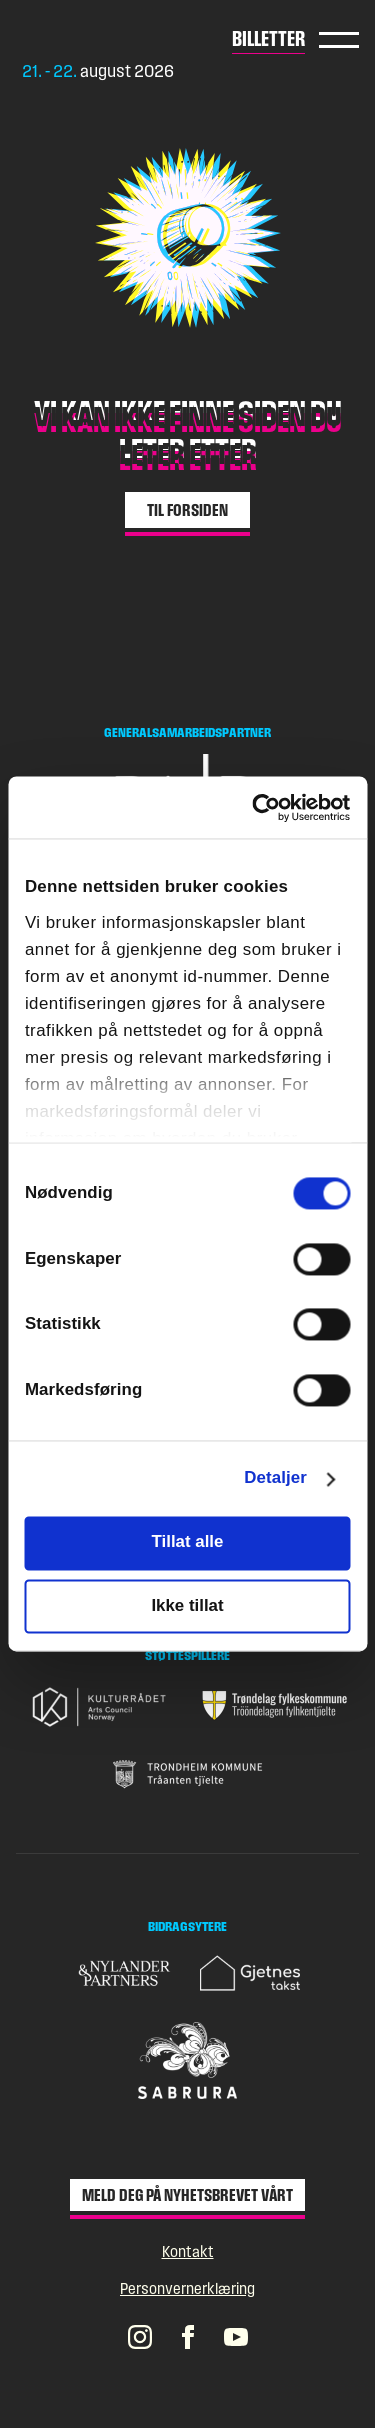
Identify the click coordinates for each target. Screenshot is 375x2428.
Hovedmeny (339, 40)
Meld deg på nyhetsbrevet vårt (187, 2195)
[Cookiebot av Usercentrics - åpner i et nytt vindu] (266, 807)
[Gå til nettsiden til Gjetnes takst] (250, 1973)
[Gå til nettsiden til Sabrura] (188, 2060)
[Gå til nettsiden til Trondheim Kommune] (188, 1774)
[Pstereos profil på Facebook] (188, 2336)
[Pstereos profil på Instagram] (140, 2336)
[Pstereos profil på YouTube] (236, 2336)
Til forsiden (187, 510)
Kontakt (188, 2251)
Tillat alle (188, 1542)
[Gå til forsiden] (100, 39)
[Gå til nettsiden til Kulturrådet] (101, 1706)
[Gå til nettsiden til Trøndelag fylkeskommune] (275, 1706)
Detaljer (275, 1478)
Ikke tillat (187, 1605)
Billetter (268, 38)
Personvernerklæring (187, 2288)
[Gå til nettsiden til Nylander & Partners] (126, 1973)
